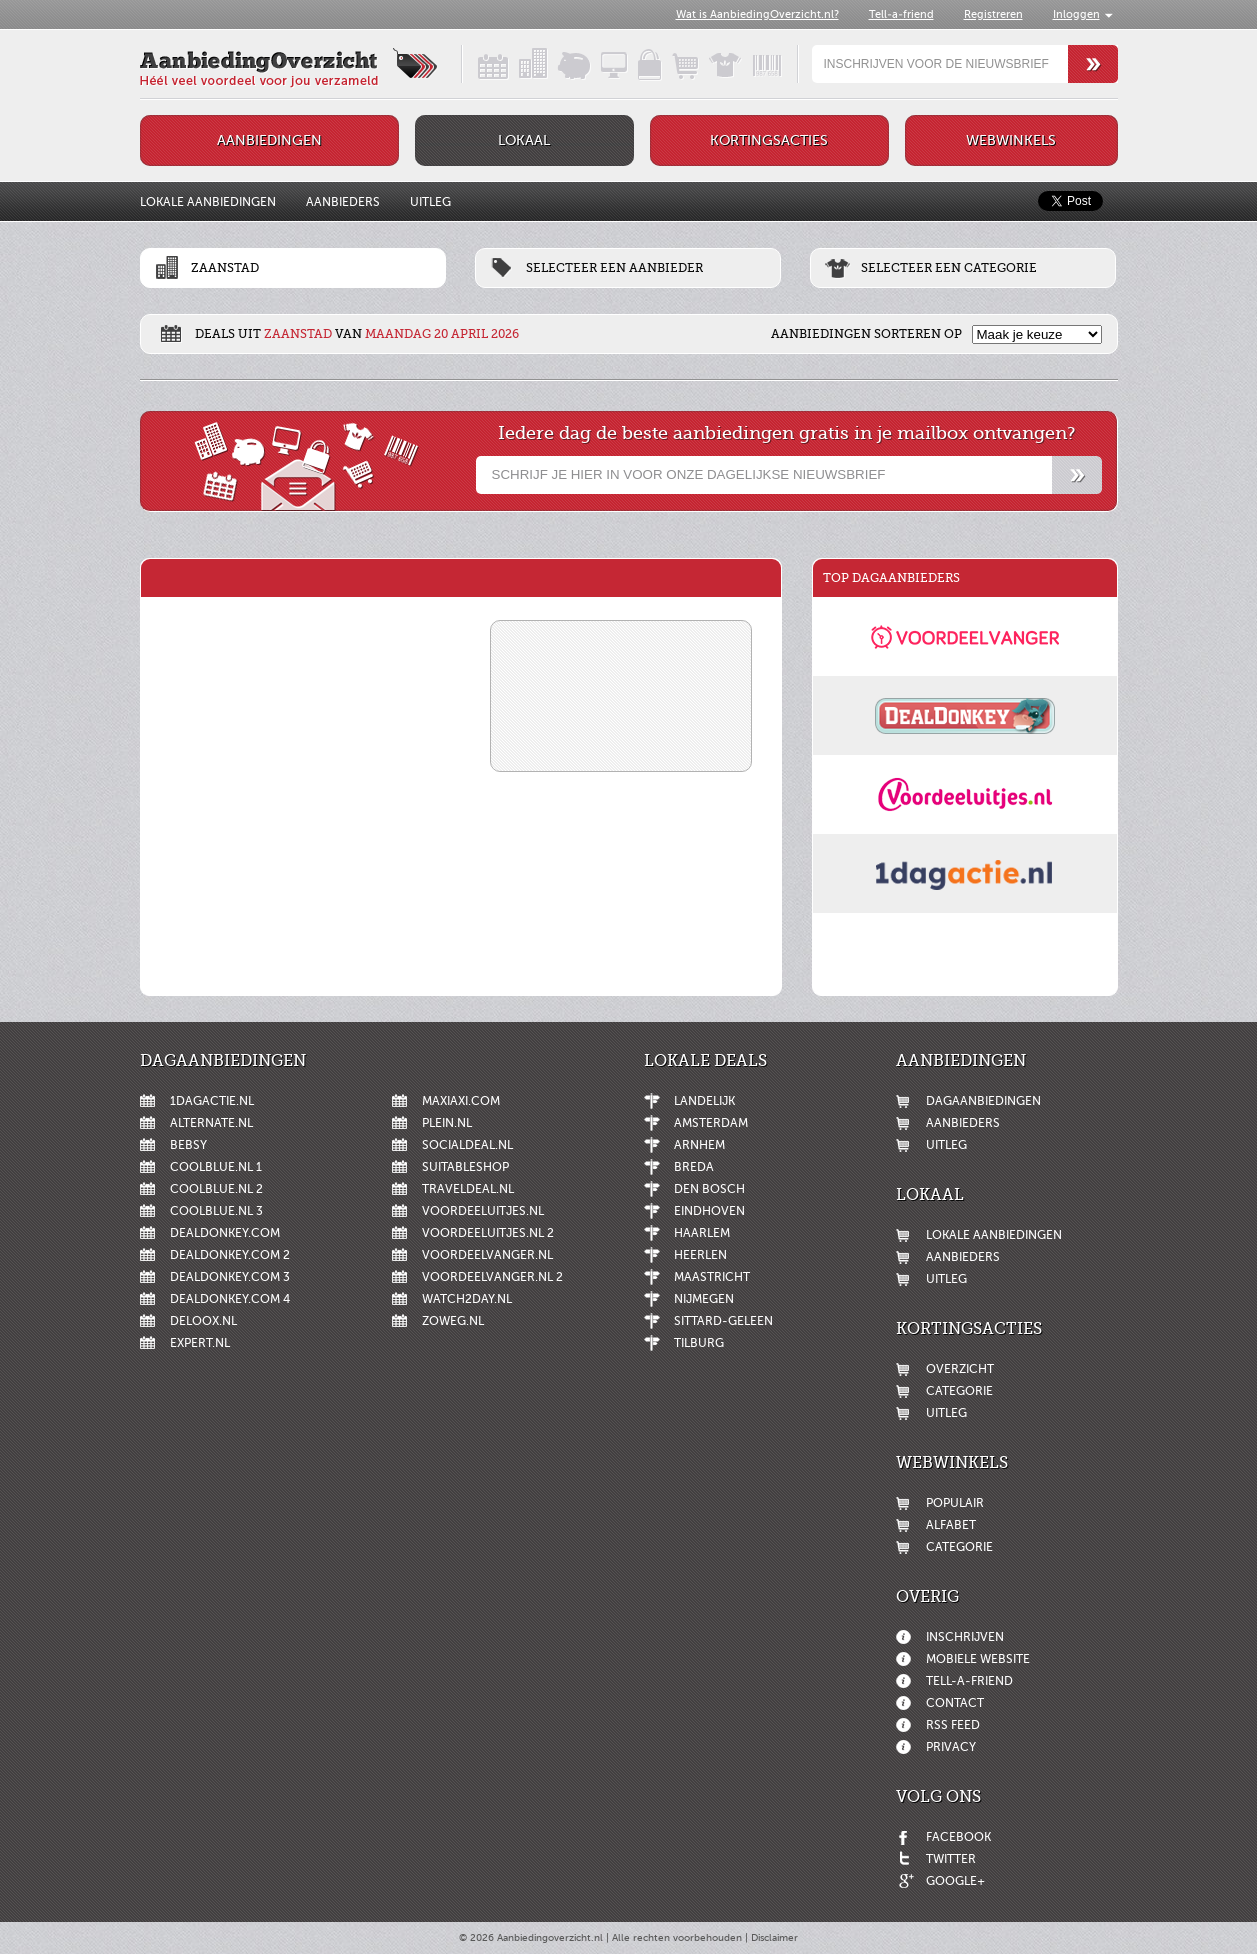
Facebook (958, 1837)
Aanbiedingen (269, 140)
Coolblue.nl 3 (216, 1211)
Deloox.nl (203, 1321)
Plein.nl (447, 1123)
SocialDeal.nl (467, 1145)
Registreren (993, 14)
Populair (955, 1503)
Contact (955, 1703)
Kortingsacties (769, 140)
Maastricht (712, 1277)
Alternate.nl (211, 1123)
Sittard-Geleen (723, 1321)
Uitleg (430, 202)
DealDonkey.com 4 (230, 1299)
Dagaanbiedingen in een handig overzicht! (476, 64)
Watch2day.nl (467, 1299)
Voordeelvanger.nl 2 (492, 1277)
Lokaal (524, 140)
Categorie (959, 1391)
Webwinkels (1011, 140)
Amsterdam (711, 1123)
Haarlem (702, 1233)
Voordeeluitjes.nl (483, 1211)
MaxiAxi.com (461, 1101)
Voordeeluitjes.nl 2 (488, 1233)
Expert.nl (200, 1343)
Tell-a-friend (901, 14)
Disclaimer (774, 1937)
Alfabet (951, 1525)
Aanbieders (343, 202)
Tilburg (699, 1343)
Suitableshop (465, 1167)
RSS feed (953, 1725)
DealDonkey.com (225, 1233)
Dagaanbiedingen (983, 1101)
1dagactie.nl (212, 1101)
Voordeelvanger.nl (487, 1255)
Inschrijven (965, 1637)
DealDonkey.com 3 (230, 1277)
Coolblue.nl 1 (216, 1167)
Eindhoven (709, 1211)
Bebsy (188, 1145)
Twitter (951, 1859)
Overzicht (960, 1369)
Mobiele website (978, 1659)
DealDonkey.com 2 (230, 1255)
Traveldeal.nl (468, 1189)
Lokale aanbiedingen (208, 202)
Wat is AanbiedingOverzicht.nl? (757, 14)
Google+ (955, 1881)
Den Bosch (709, 1189)
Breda (694, 1167)
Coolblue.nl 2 (216, 1189)
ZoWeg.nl (453, 1321)
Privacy (951, 1747)
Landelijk (704, 1101)
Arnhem (699, 1145)
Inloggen (1076, 14)
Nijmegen (704, 1299)
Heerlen (700, 1255)
